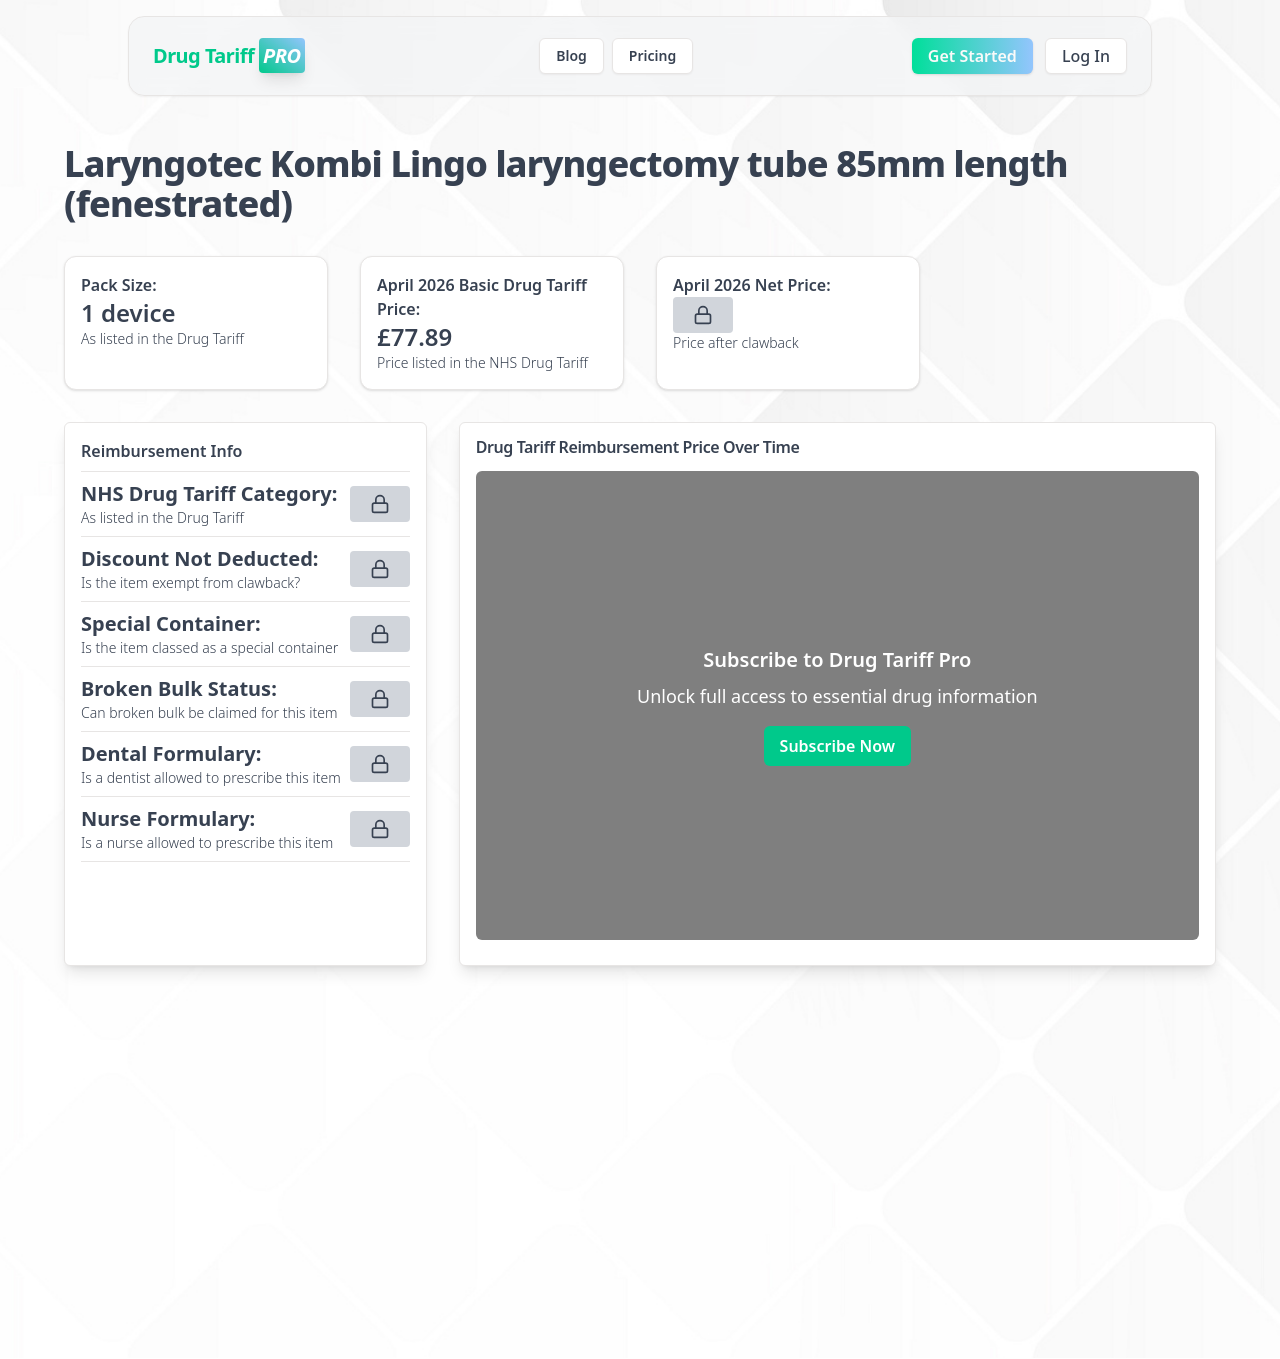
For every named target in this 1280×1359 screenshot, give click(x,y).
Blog (571, 55)
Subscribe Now (837, 746)
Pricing (652, 55)
